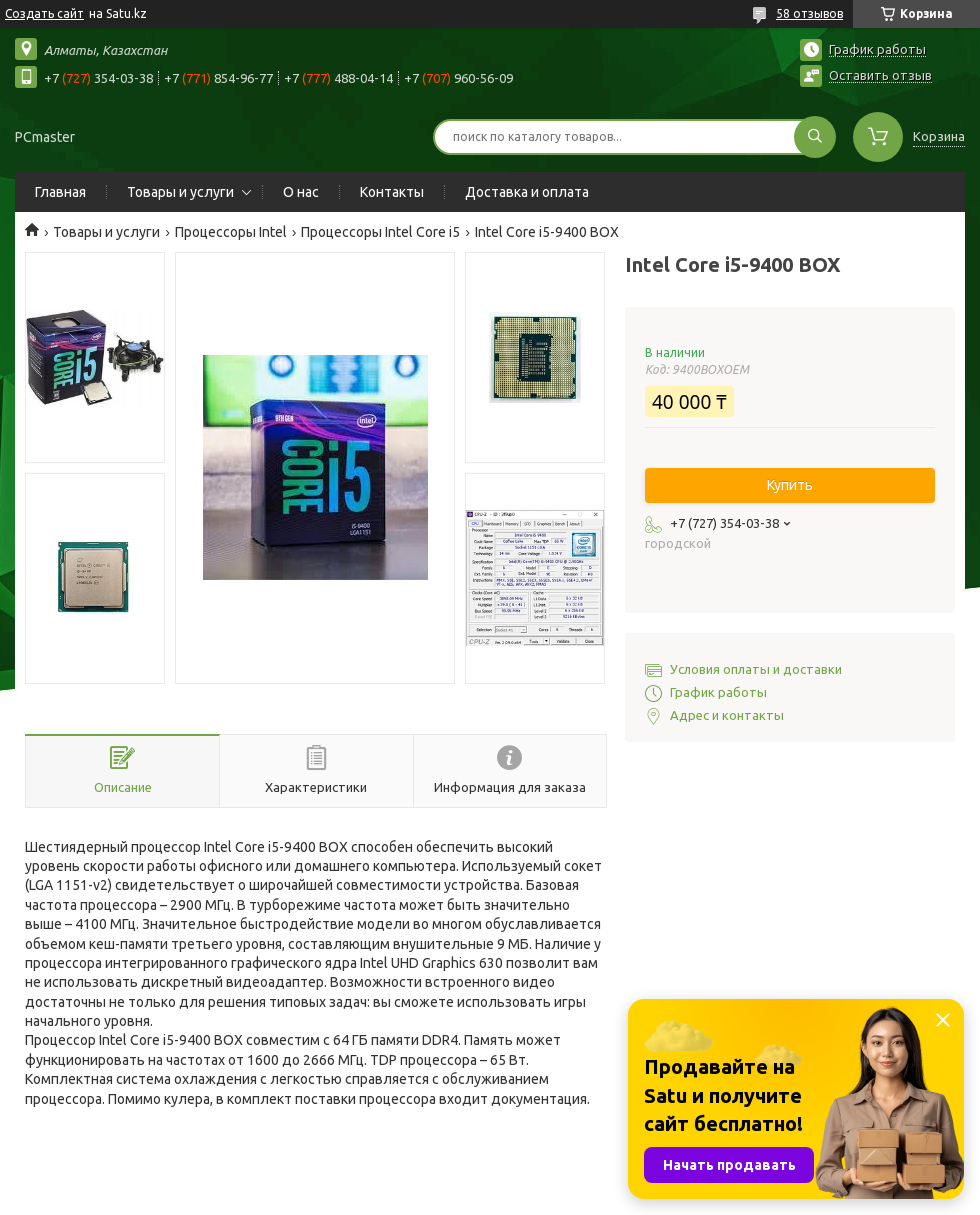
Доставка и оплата (527, 192)
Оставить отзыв (880, 75)
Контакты (392, 192)
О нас (301, 192)
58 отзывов (809, 13)
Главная (60, 192)
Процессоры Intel (231, 232)
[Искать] (815, 137)
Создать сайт (44, 13)
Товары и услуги (180, 192)
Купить (790, 485)
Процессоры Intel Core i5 (380, 232)
